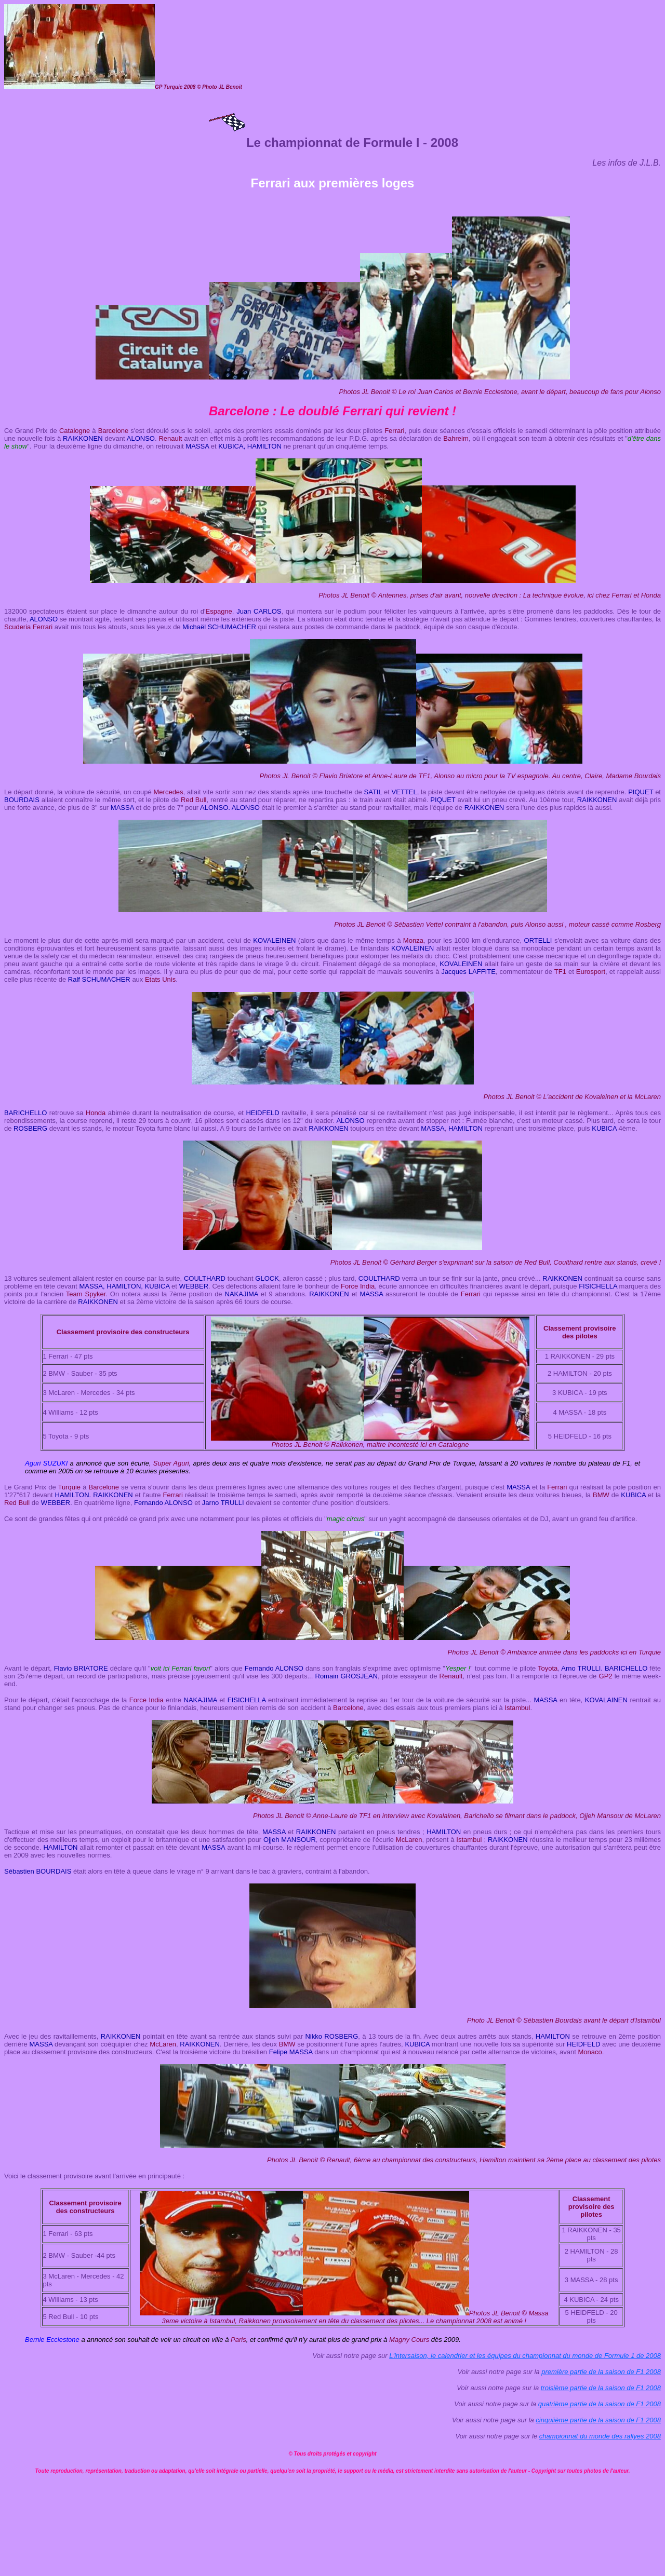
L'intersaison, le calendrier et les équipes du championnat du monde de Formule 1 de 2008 (525, 2356)
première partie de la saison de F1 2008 (601, 2372)
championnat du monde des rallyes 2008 (600, 2436)
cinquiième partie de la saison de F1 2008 (598, 2420)
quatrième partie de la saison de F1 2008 (599, 2404)
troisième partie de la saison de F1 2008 (601, 2388)
